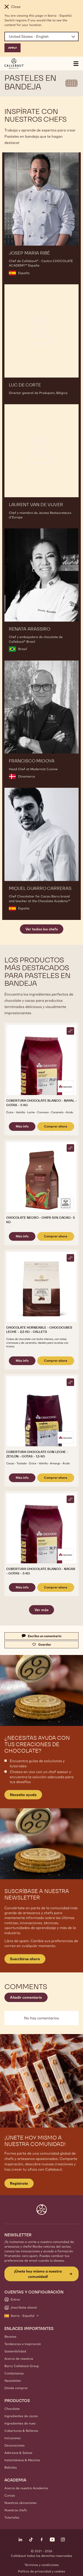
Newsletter (12, 2381)
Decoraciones (14, 2445)
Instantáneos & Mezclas (22, 2460)
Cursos (9, 2495)
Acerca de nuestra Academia (26, 2488)
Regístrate (19, 2183)
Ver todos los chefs (41, 929)
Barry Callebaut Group (21, 2366)
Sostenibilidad (15, 2351)
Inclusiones (12, 2438)
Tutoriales (11, 2517)
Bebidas (10, 2467)
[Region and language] (41, 36)
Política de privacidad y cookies (41, 2571)
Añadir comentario (26, 1997)
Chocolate (12, 2409)
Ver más (41, 1610)
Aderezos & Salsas (18, 2453)
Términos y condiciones (42, 2565)
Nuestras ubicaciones (20, 2503)
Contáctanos (14, 2373)
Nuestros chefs (15, 2510)
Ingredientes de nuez (20, 2423)
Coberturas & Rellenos (21, 2431)
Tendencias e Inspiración (22, 2344)
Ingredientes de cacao (21, 2416)
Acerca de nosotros (18, 2359)
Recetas (10, 2337)
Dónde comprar (16, 2388)
